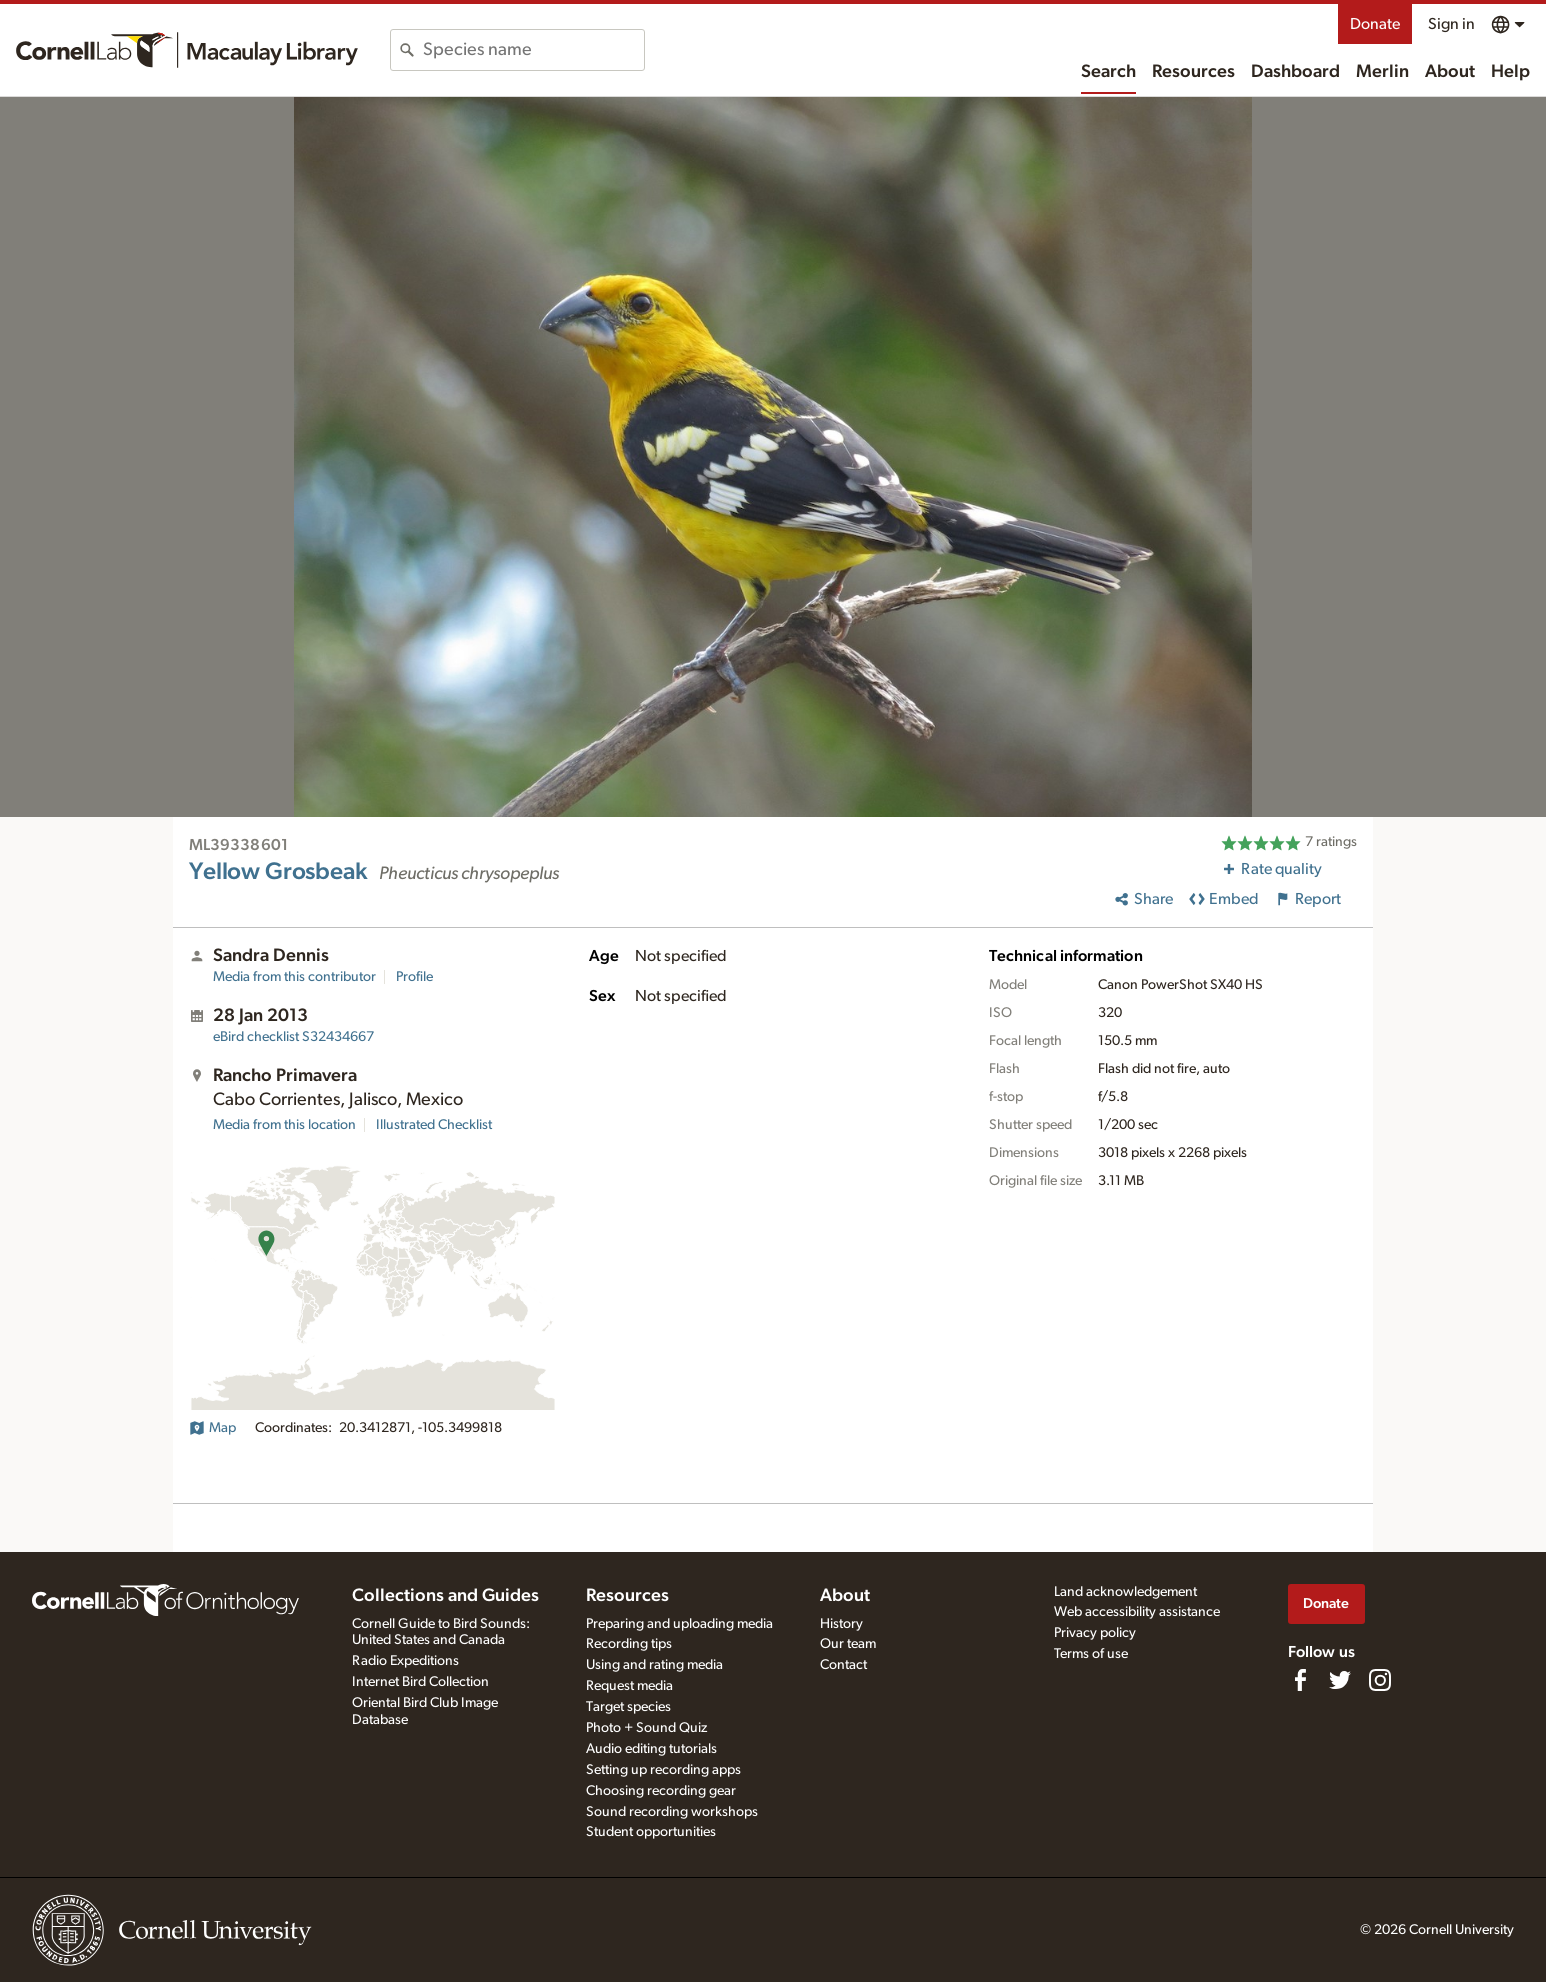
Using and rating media (654, 1665)
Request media (629, 1686)
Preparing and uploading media (679, 1624)
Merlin (1382, 72)
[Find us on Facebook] (1300, 1680)
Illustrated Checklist (434, 1125)
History (841, 1624)
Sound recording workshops (672, 1812)
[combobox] (533, 50)
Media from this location (284, 1125)
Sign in (1451, 24)
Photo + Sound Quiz (646, 1728)
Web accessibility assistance (1137, 1612)
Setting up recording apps (663, 1770)
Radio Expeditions (405, 1661)
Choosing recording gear (661, 1791)
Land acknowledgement (1125, 1592)
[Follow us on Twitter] (1340, 1680)
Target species (628, 1707)
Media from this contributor (294, 977)
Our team (848, 1644)
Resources (1193, 72)
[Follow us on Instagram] (1380, 1680)
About (1450, 72)
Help (1510, 72)
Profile (414, 977)
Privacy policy (1095, 1633)
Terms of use (1091, 1654)
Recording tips (629, 1644)
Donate (1375, 24)
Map (212, 1428)
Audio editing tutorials (651, 1749)
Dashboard (1295, 72)
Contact (843, 1665)
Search (1108, 72)
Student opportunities (651, 1832)
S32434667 (293, 1037)
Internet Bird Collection (420, 1682)
